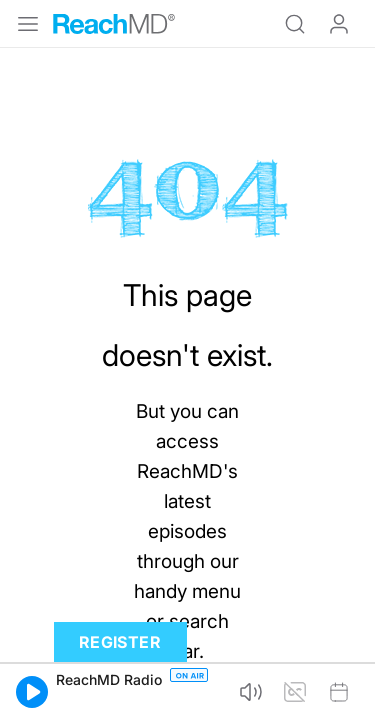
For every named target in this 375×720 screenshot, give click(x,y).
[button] (32, 692)
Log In (339, 24)
